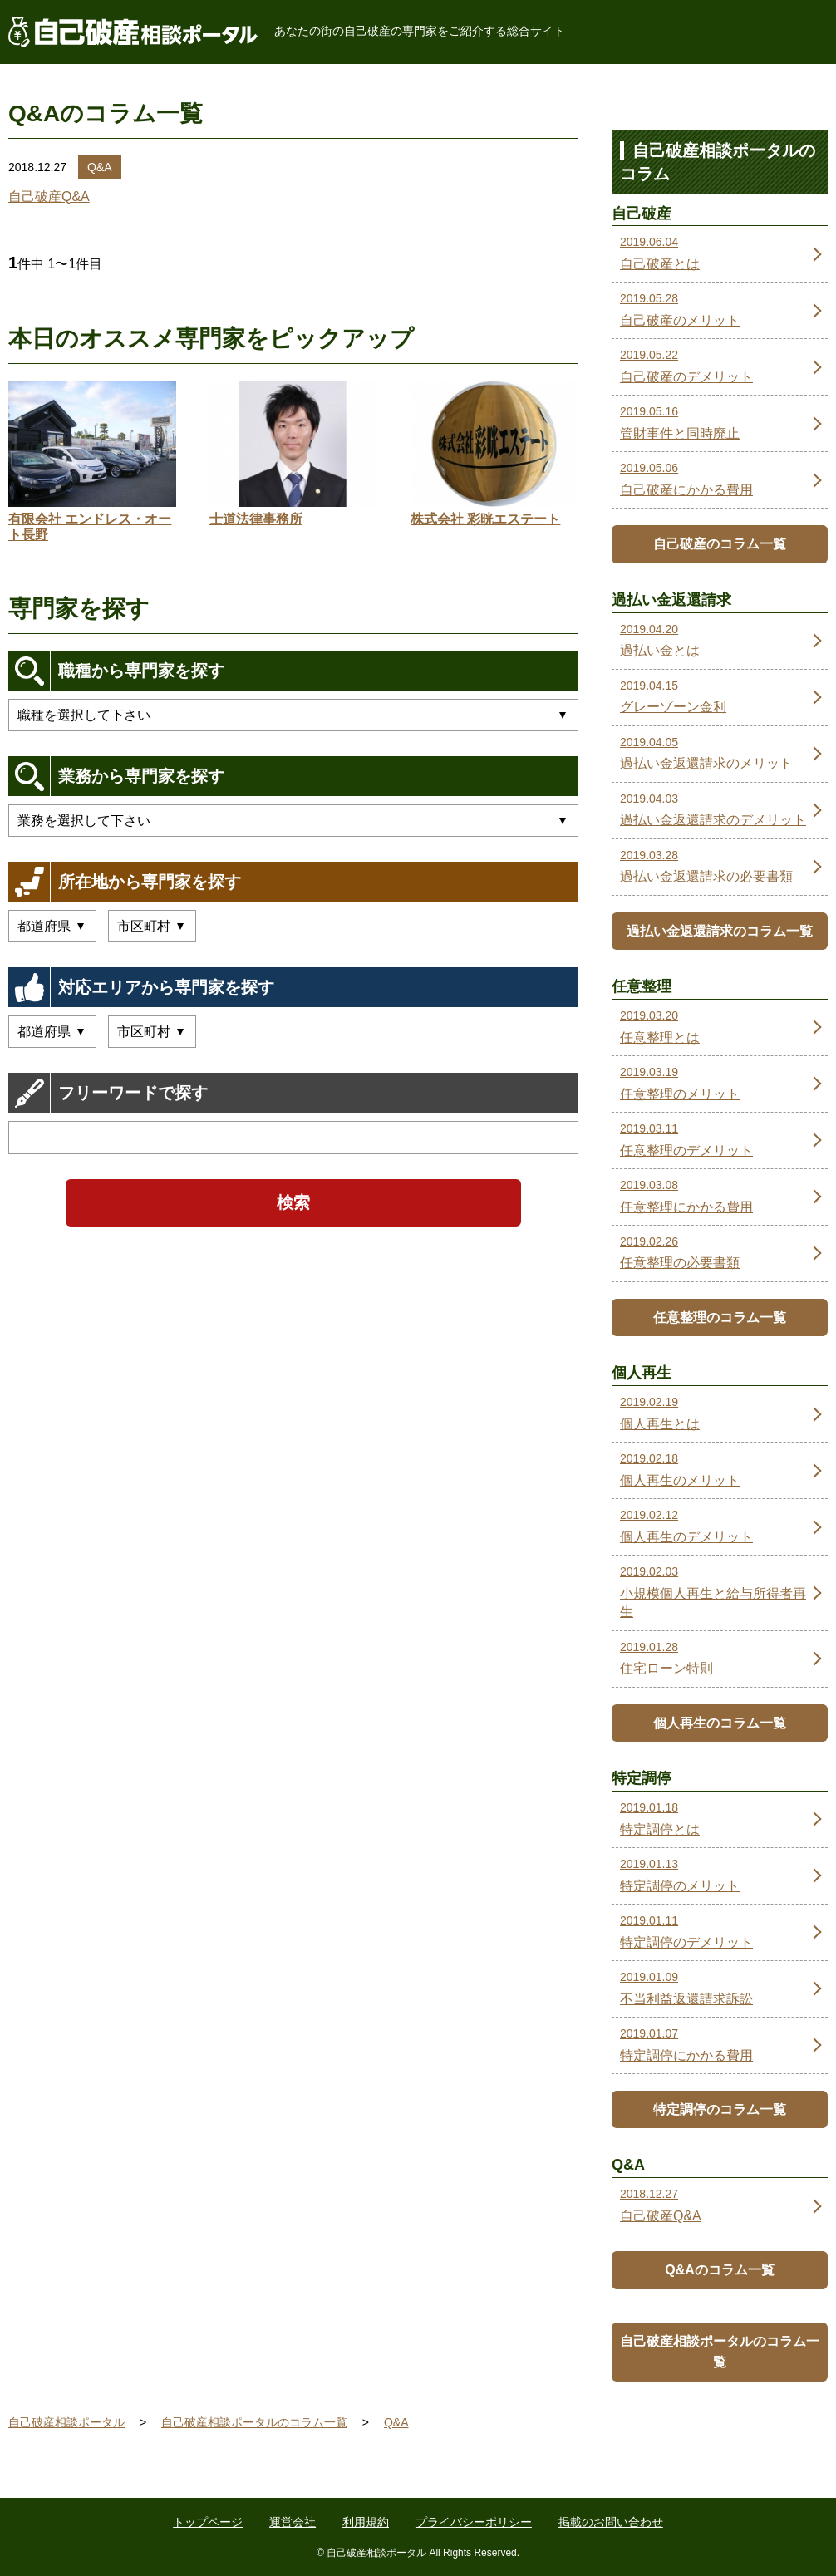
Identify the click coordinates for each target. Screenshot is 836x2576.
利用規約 (365, 2522)
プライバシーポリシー (474, 2522)
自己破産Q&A (49, 196)
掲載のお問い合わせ (610, 2522)
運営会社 (292, 2522)
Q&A (99, 167)
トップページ (208, 2522)
